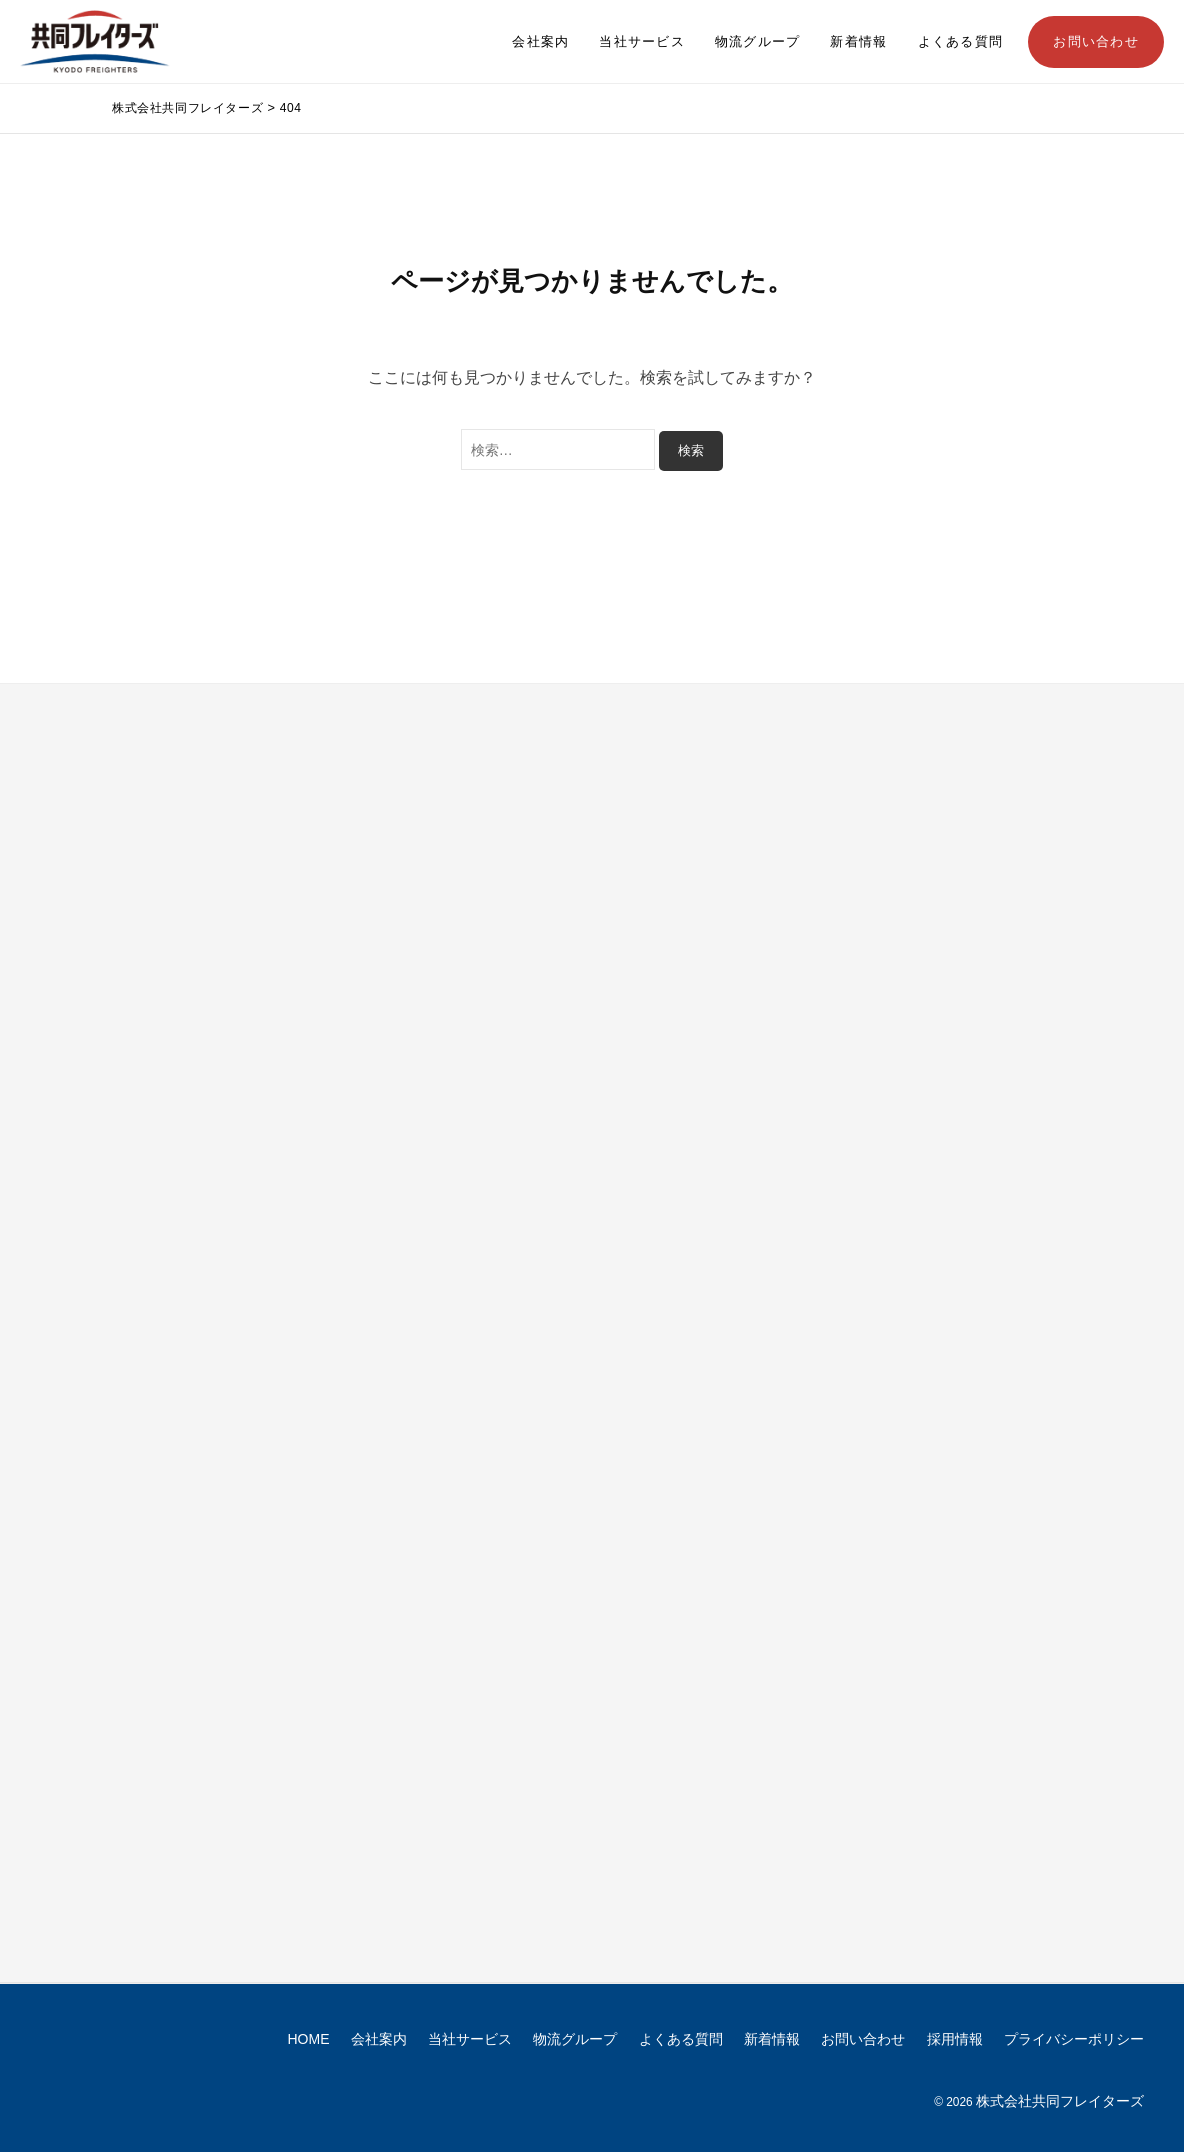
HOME (309, 2041)
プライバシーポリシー (1074, 2041)
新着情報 (858, 42)
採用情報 (955, 2041)
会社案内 (540, 42)
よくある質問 (961, 42)
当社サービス (642, 42)
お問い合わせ (1096, 42)
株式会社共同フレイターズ (1060, 2103)
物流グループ (758, 42)
